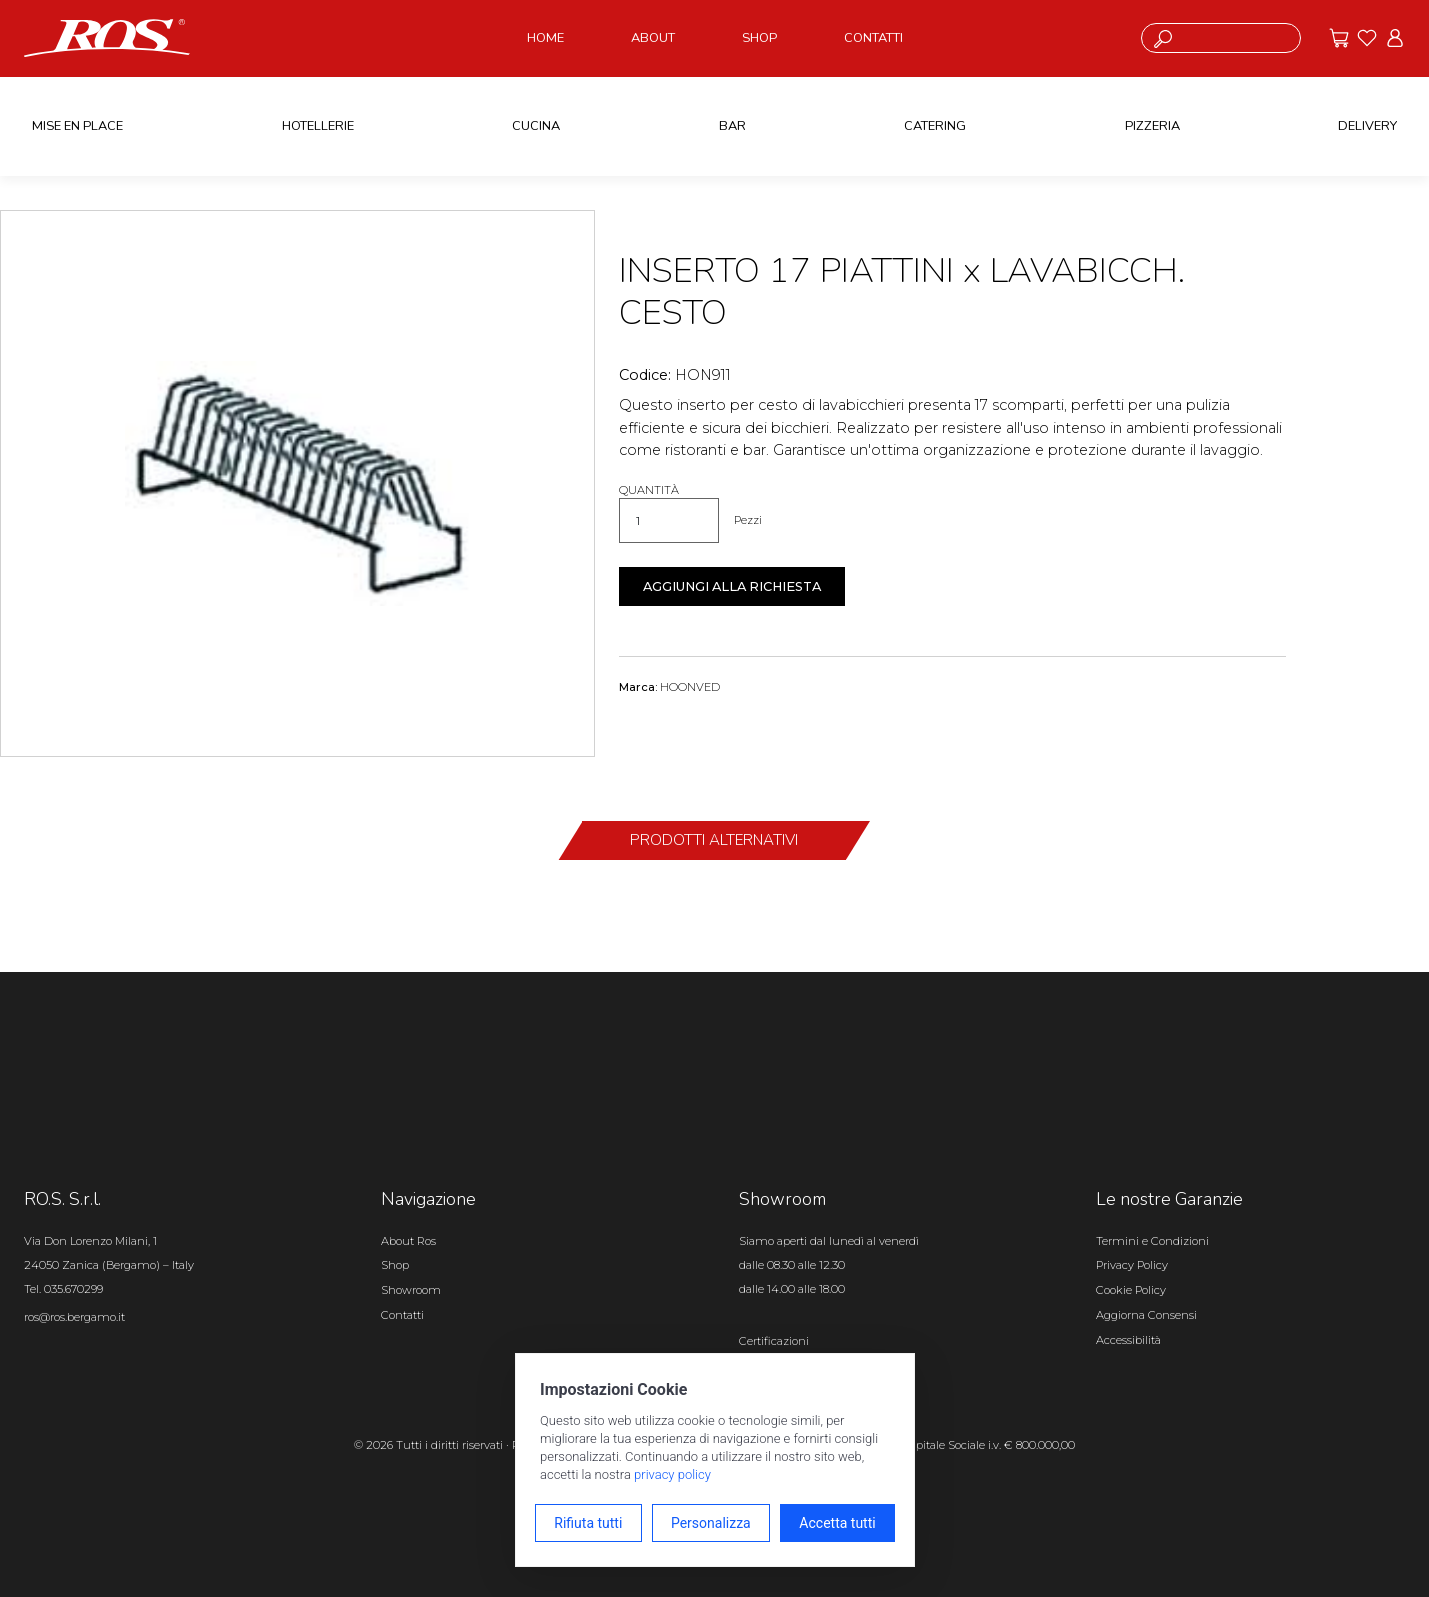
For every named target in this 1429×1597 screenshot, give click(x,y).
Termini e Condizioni (1152, 1241)
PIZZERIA (1152, 126)
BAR (732, 126)
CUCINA (536, 126)
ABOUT (653, 38)
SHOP (759, 38)
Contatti (402, 1315)
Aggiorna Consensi (1146, 1315)
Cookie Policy (1131, 1290)
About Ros (408, 1241)
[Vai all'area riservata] (1395, 38)
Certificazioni (774, 1341)
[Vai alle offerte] (1339, 38)
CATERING (935, 126)
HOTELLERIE (318, 126)
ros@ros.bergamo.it (74, 1317)
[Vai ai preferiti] (1367, 38)
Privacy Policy (1132, 1265)
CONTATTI (873, 38)
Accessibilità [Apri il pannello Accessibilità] (1128, 1340)
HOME (545, 38)
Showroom (411, 1290)
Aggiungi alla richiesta (732, 586)
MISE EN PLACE (77, 126)
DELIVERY (1367, 126)
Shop (395, 1265)
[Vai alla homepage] (107, 37)
